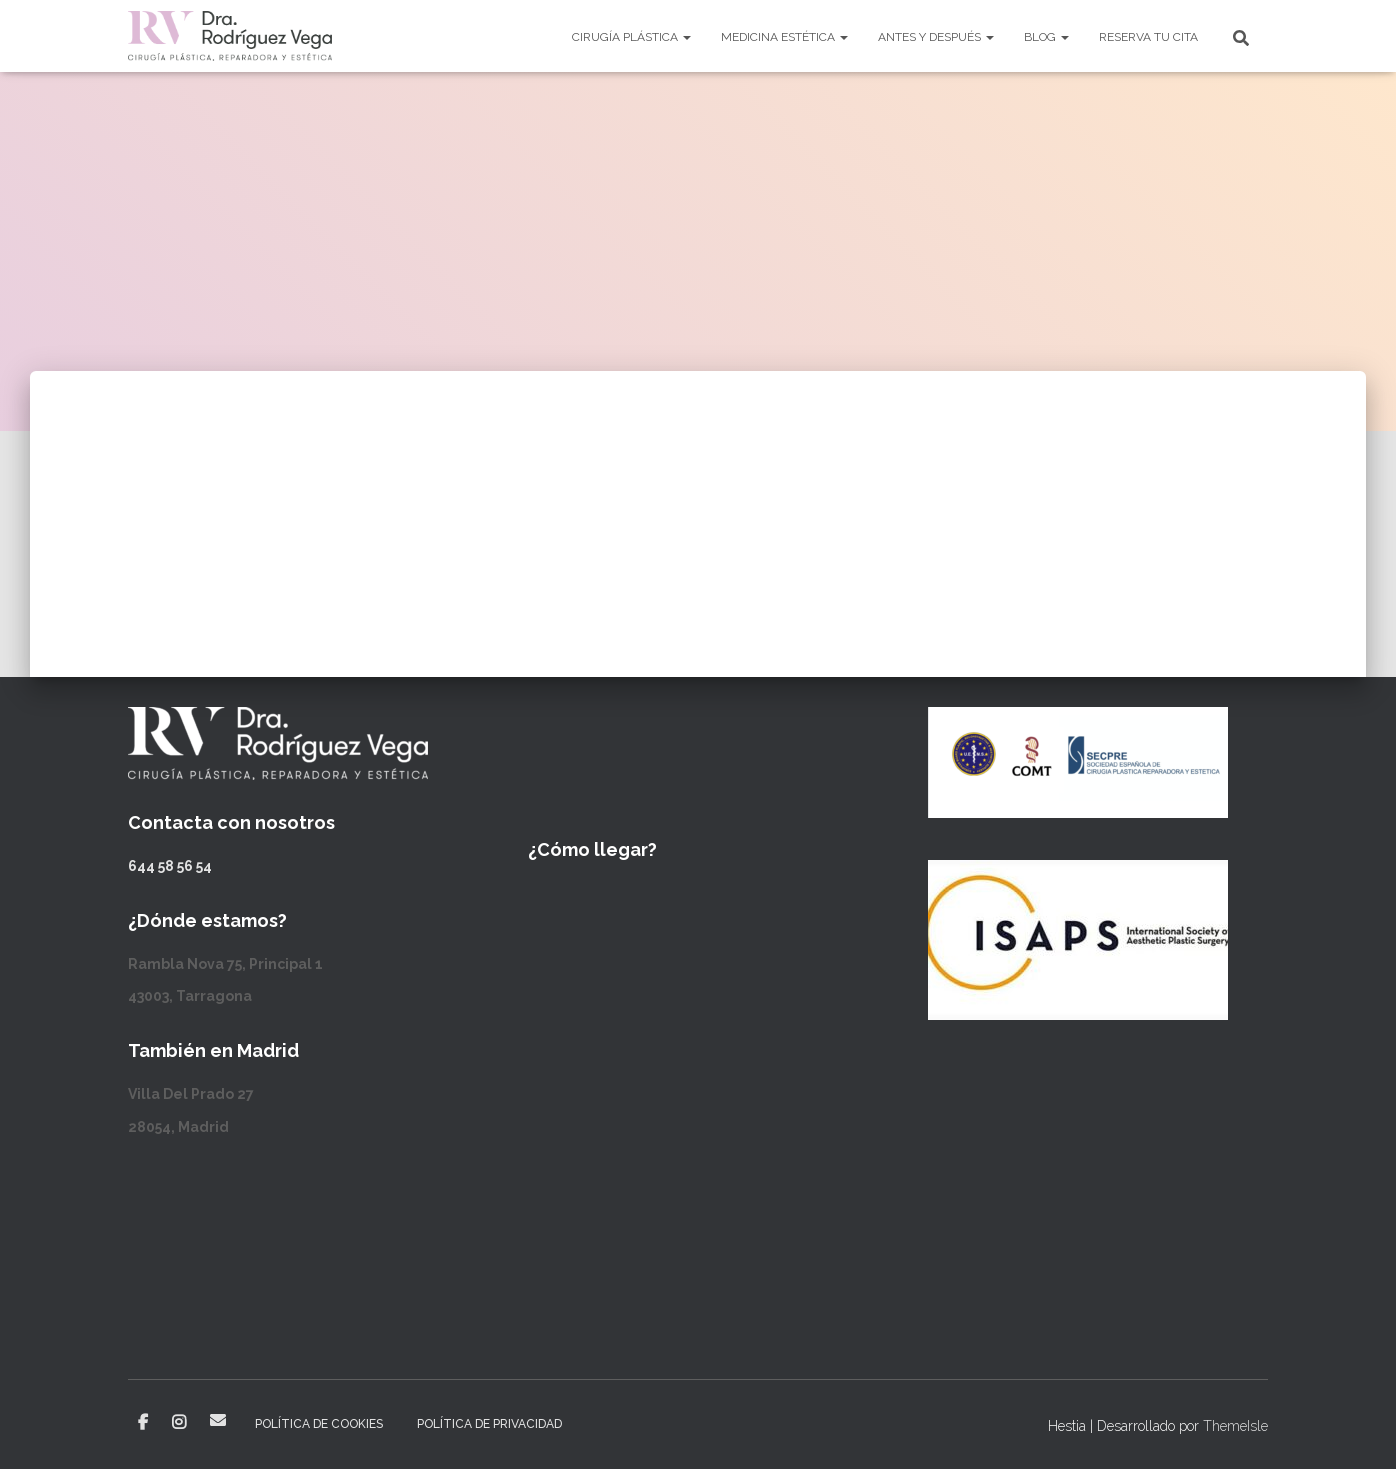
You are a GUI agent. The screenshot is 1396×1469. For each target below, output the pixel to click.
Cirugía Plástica (631, 37)
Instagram (179, 1423)
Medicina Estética (784, 37)
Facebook (143, 1423)
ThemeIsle (1235, 1426)
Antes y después (936, 37)
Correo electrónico (218, 1420)
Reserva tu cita (1148, 37)
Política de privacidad (489, 1424)
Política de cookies (319, 1424)
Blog (1046, 37)
